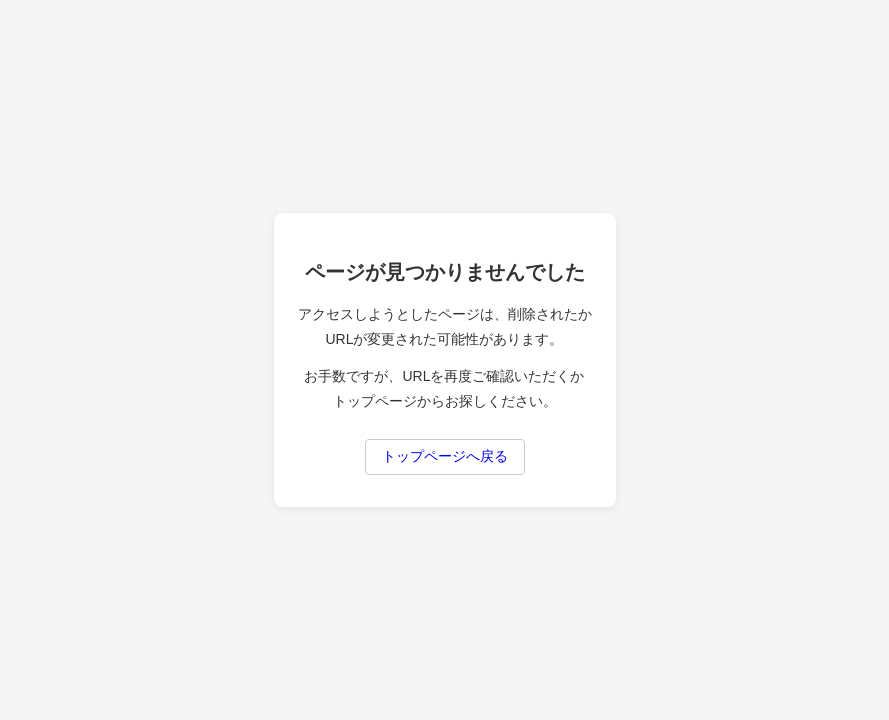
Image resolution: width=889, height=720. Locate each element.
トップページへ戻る (445, 456)
